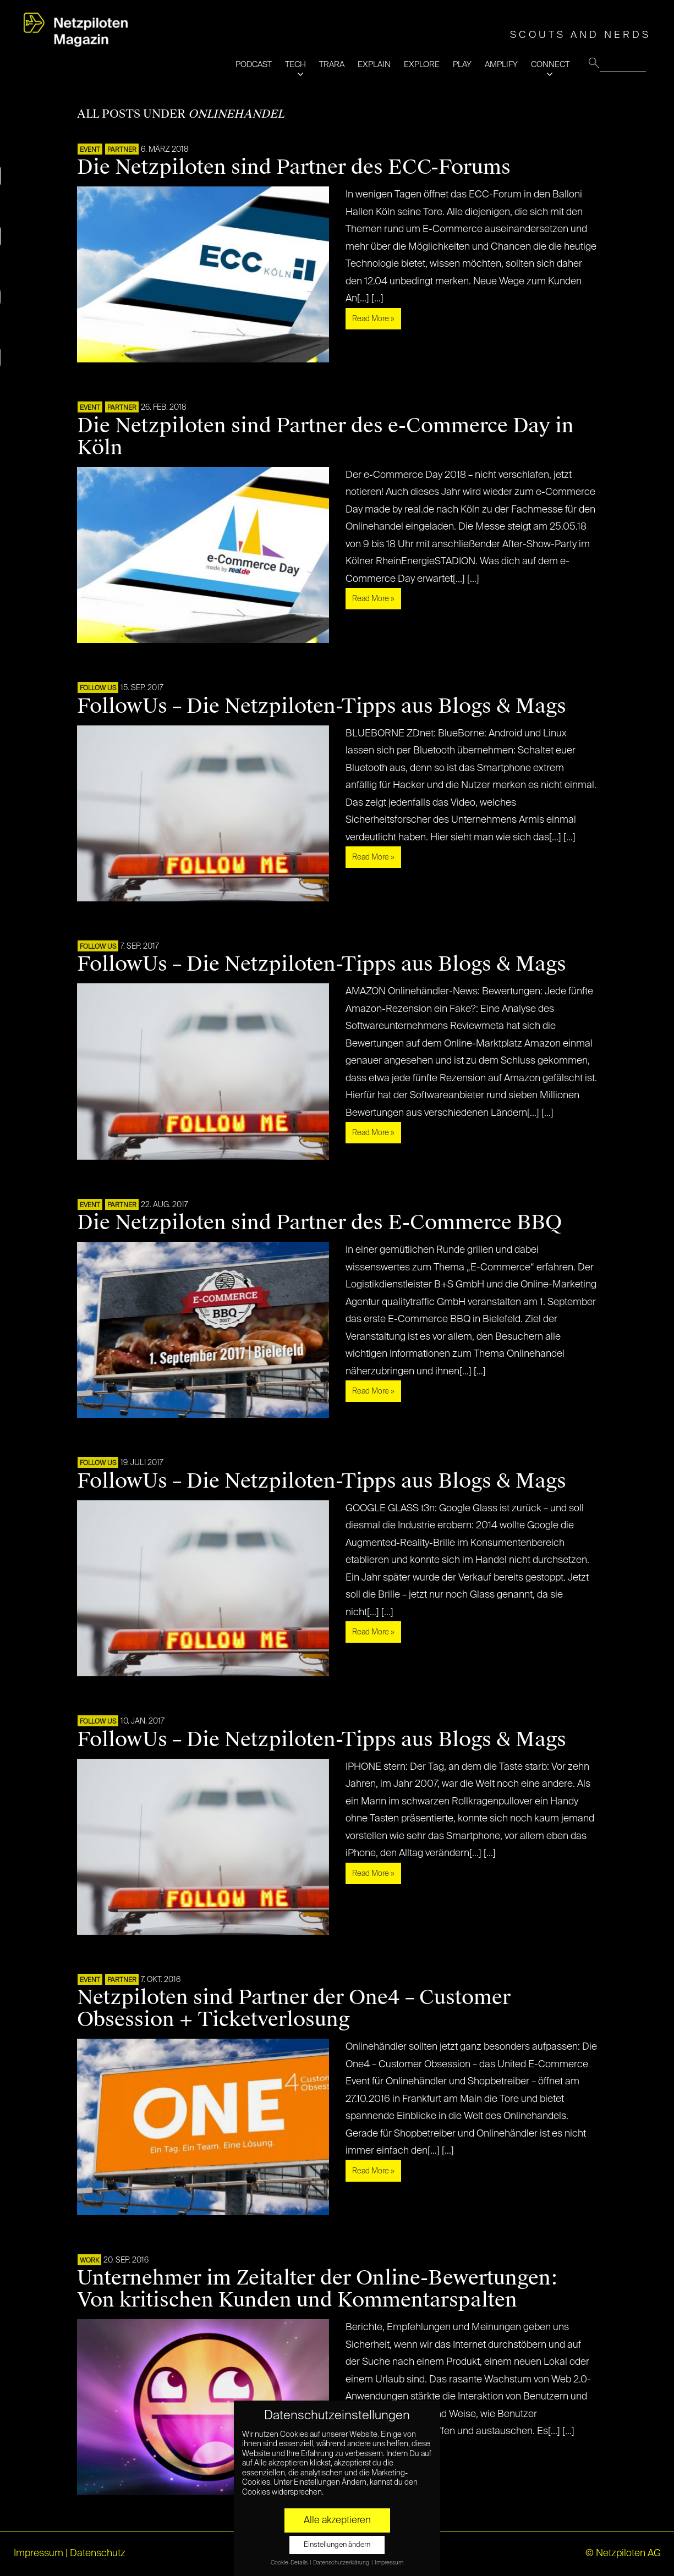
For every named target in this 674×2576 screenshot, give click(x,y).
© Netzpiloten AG (623, 2553)
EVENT (90, 150)
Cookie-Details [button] (290, 2563)
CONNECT (550, 64)
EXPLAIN (374, 64)
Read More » (373, 319)
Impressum (38, 2553)
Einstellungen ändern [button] (337, 2545)
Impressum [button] (389, 2563)
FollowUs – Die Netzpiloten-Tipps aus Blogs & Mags (321, 706)
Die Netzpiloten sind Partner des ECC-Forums (294, 167)
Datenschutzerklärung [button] (341, 2563)
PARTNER (121, 150)
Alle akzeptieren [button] (337, 2520)
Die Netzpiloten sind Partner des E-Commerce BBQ (319, 1222)
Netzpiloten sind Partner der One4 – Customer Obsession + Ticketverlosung (294, 2008)
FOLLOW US (98, 688)
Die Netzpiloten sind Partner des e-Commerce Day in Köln (325, 436)
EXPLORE (422, 64)
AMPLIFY (501, 64)
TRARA (331, 64)
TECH (295, 64)
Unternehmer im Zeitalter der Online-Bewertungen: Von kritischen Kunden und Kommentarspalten (317, 2289)
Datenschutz (97, 2553)
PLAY (462, 64)
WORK (89, 2261)
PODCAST (253, 64)
